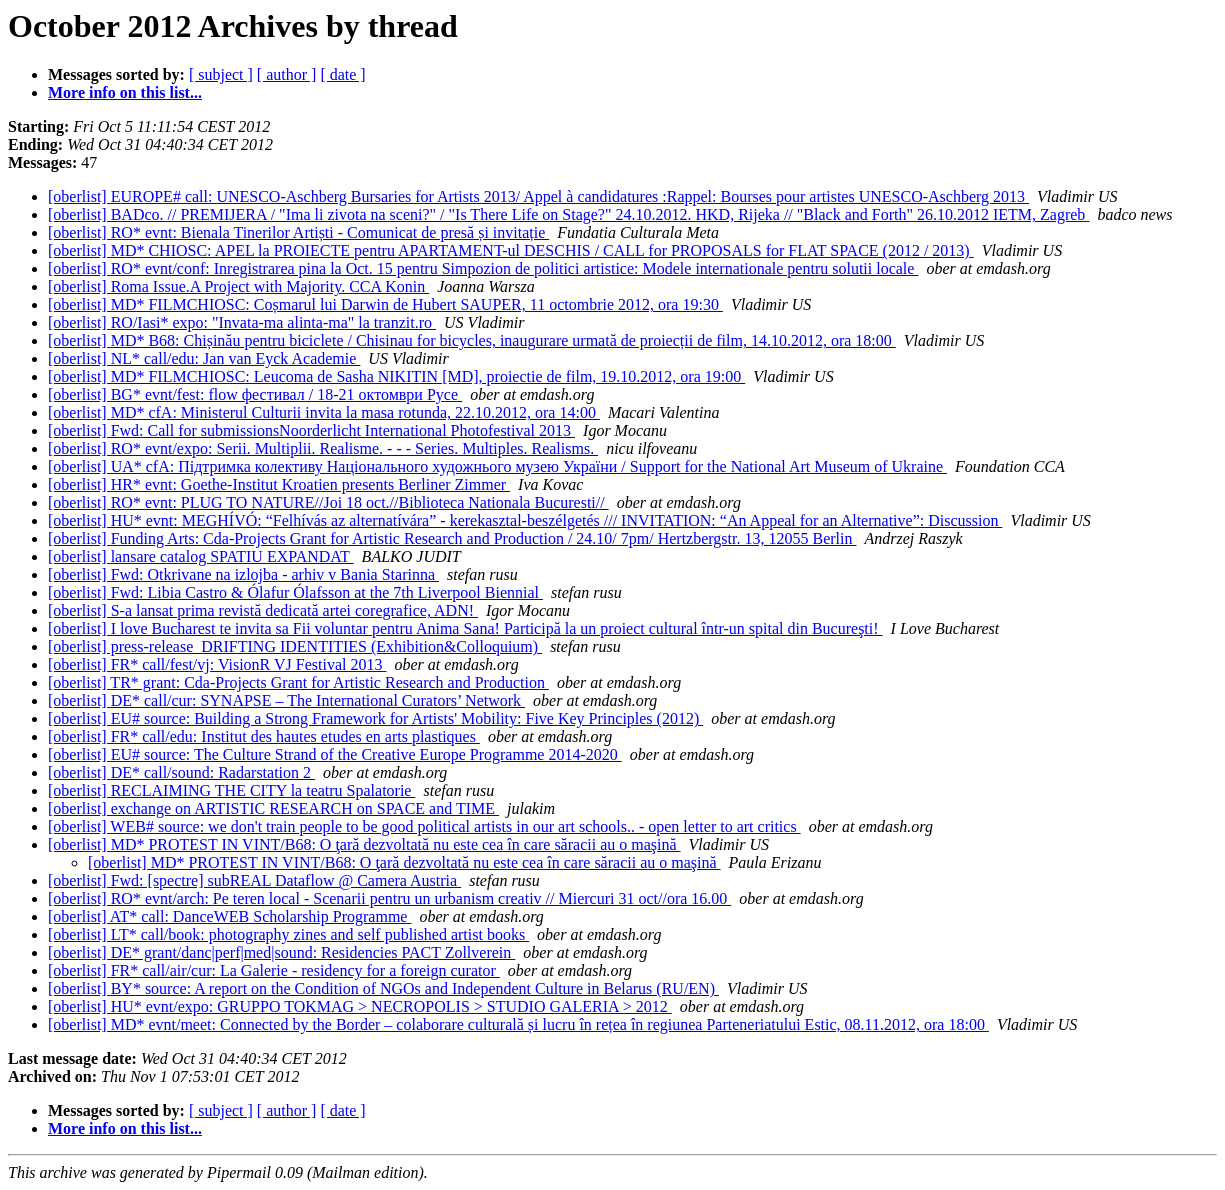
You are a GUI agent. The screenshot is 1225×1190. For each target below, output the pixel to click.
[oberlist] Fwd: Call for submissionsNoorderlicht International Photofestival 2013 (311, 430)
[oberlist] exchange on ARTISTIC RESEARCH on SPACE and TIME (273, 808)
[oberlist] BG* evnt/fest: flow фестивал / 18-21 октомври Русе (255, 394)
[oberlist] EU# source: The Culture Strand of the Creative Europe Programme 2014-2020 (335, 754)
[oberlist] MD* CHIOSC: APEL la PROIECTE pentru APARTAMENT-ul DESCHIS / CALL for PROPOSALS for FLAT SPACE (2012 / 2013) (511, 250)
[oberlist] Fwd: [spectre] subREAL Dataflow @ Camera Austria (254, 880)
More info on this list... (125, 92)
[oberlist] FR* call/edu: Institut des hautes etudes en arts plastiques (264, 736)
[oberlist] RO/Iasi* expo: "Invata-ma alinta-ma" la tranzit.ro (242, 322)
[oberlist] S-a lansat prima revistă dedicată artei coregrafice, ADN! (263, 610)
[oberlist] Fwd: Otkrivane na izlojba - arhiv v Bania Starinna (243, 574)
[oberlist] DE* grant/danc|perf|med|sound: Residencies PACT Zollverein (281, 952)
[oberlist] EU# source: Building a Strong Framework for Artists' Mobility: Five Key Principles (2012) (375, 718)
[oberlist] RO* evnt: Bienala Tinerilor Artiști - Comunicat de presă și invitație (298, 232)
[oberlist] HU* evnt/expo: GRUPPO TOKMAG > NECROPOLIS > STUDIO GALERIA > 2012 (360, 1006)
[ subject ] (221, 74)
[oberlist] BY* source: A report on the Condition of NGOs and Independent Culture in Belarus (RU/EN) (383, 988)
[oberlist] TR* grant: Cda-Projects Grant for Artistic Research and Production (298, 682)
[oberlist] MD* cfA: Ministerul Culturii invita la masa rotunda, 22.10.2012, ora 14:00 (324, 412)
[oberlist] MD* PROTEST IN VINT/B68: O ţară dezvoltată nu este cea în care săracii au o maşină (364, 844)
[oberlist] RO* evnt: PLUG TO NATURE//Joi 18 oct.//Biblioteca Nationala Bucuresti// (328, 502)
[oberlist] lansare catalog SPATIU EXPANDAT (201, 556)
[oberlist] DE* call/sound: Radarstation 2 (181, 772)
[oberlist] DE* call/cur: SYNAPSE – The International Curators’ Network (286, 700)
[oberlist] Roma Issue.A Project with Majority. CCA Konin (238, 286)
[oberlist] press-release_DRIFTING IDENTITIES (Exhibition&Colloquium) (295, 646)
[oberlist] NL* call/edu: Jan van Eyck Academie (204, 358)
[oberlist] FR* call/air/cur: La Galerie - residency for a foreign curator (274, 970)
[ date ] (342, 74)
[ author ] (287, 74)
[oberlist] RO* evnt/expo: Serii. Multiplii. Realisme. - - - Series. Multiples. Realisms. (323, 448)
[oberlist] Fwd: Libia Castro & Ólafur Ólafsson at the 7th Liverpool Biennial (295, 592)
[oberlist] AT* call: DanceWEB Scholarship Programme (229, 916)
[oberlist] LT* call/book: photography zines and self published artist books (288, 934)
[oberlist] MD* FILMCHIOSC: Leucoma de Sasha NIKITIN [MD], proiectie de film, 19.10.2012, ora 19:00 (396, 376)
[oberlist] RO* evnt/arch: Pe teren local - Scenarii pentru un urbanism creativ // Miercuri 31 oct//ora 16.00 (389, 898)
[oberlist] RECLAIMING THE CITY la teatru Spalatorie (231, 790)
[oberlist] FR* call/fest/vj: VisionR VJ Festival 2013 (217, 664)
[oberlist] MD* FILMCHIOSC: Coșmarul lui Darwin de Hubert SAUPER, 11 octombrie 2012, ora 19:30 (385, 304)
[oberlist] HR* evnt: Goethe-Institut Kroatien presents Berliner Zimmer (279, 484)
